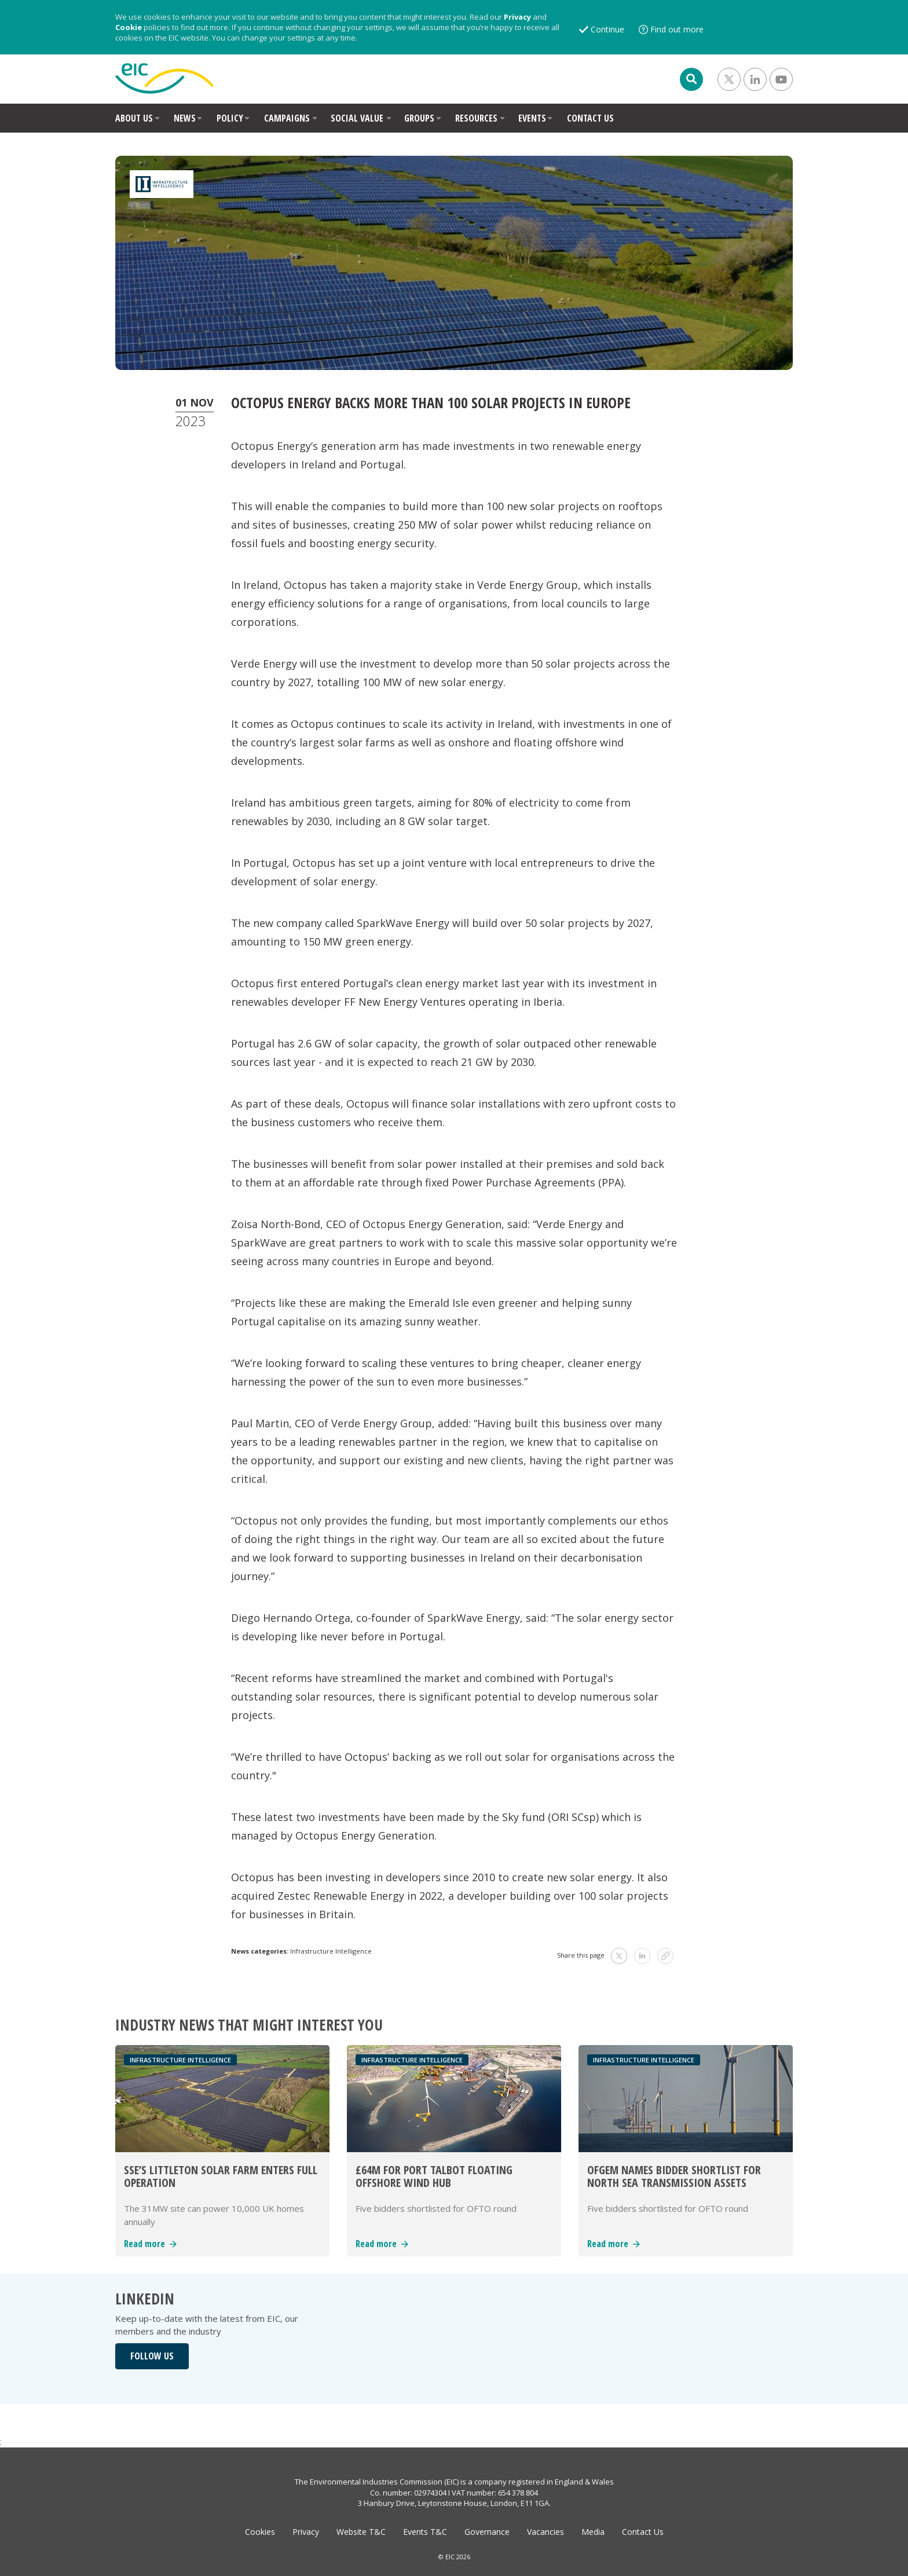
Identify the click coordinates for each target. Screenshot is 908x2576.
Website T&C (361, 2531)
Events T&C (425, 2531)
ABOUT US (134, 118)
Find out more (677, 29)
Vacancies (545, 2531)
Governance (487, 2531)
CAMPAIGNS (287, 118)
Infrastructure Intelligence (331, 1951)
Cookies (260, 2531)
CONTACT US (590, 118)
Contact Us (643, 2531)
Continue (607, 29)
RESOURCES (476, 118)
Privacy (517, 17)
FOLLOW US (152, 2356)
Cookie (128, 27)
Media (593, 2531)
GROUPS (419, 118)
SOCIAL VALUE (357, 118)
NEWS (185, 118)
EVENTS (532, 118)
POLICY (230, 118)
